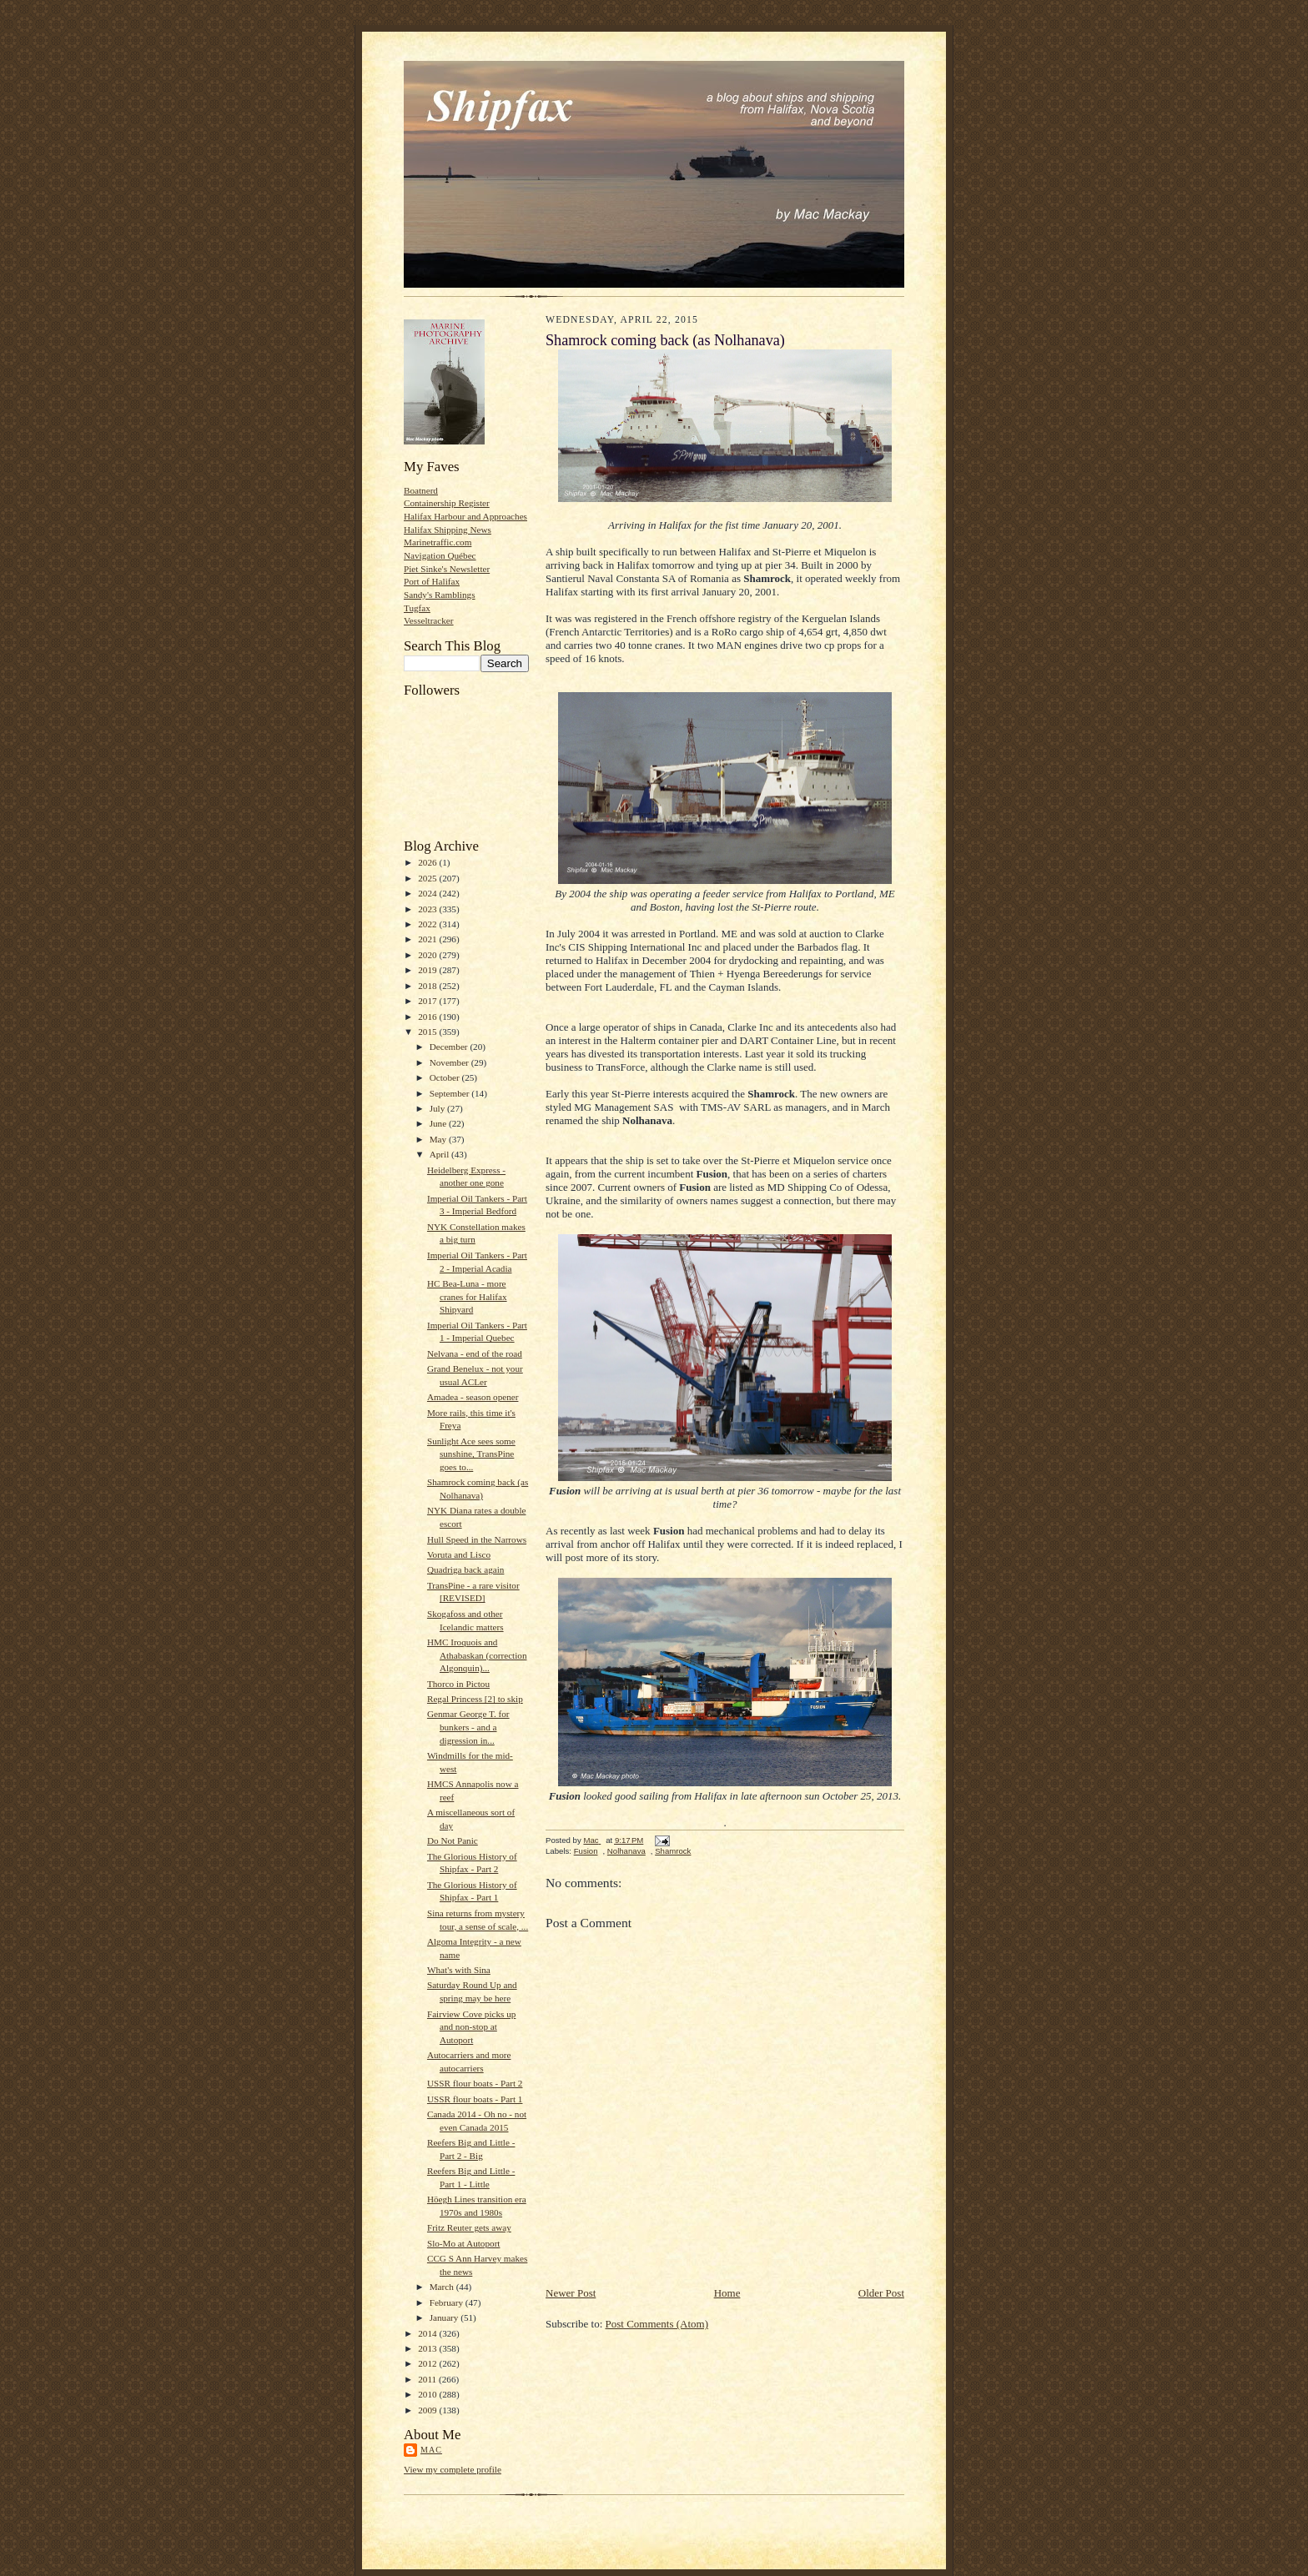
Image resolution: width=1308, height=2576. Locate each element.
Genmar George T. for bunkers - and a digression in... (468, 1727)
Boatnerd (421, 490)
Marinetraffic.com (437, 542)
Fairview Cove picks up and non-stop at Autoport (471, 2027)
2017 (428, 1001)
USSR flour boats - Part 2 (475, 2083)
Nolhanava (626, 1850)
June (439, 1123)
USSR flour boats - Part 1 (475, 2099)
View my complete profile (452, 2469)
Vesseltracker (429, 620)
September (451, 1093)
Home (727, 2293)
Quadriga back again (465, 1569)
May (439, 1139)
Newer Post (571, 2293)
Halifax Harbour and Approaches (465, 516)
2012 (428, 2363)
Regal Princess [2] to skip (475, 1699)
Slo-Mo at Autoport (464, 2243)
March (443, 2287)
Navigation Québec (440, 555)
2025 (428, 878)
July (438, 1108)
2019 (428, 970)
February (447, 2302)
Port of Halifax (432, 581)
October (446, 1077)
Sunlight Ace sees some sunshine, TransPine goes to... (471, 1454)
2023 (428, 909)
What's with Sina (458, 1970)
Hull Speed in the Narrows (476, 1539)
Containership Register (447, 503)
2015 (428, 1032)
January (445, 2317)
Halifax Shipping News (447, 530)
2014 (428, 2333)
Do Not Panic (452, 1840)
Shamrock (673, 1850)
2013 (428, 2348)
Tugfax (417, 608)
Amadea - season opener (473, 1397)
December (450, 1047)
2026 (428, 862)
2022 (428, 924)
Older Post (881, 2293)
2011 (428, 2379)
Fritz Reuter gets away (469, 2227)
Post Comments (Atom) (657, 2323)
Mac (431, 2449)
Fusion (586, 1850)
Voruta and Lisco (458, 1554)
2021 (428, 939)
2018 (428, 986)
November (450, 1062)
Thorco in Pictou (458, 1684)
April (440, 1154)
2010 (428, 2394)
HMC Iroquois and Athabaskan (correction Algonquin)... (477, 1655)
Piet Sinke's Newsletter (447, 569)
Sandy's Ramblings (439, 595)
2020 (428, 955)
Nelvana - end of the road (474, 1353)
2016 (428, 1017)
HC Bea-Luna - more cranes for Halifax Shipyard (467, 1296)
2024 (428, 893)
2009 (428, 2410)
